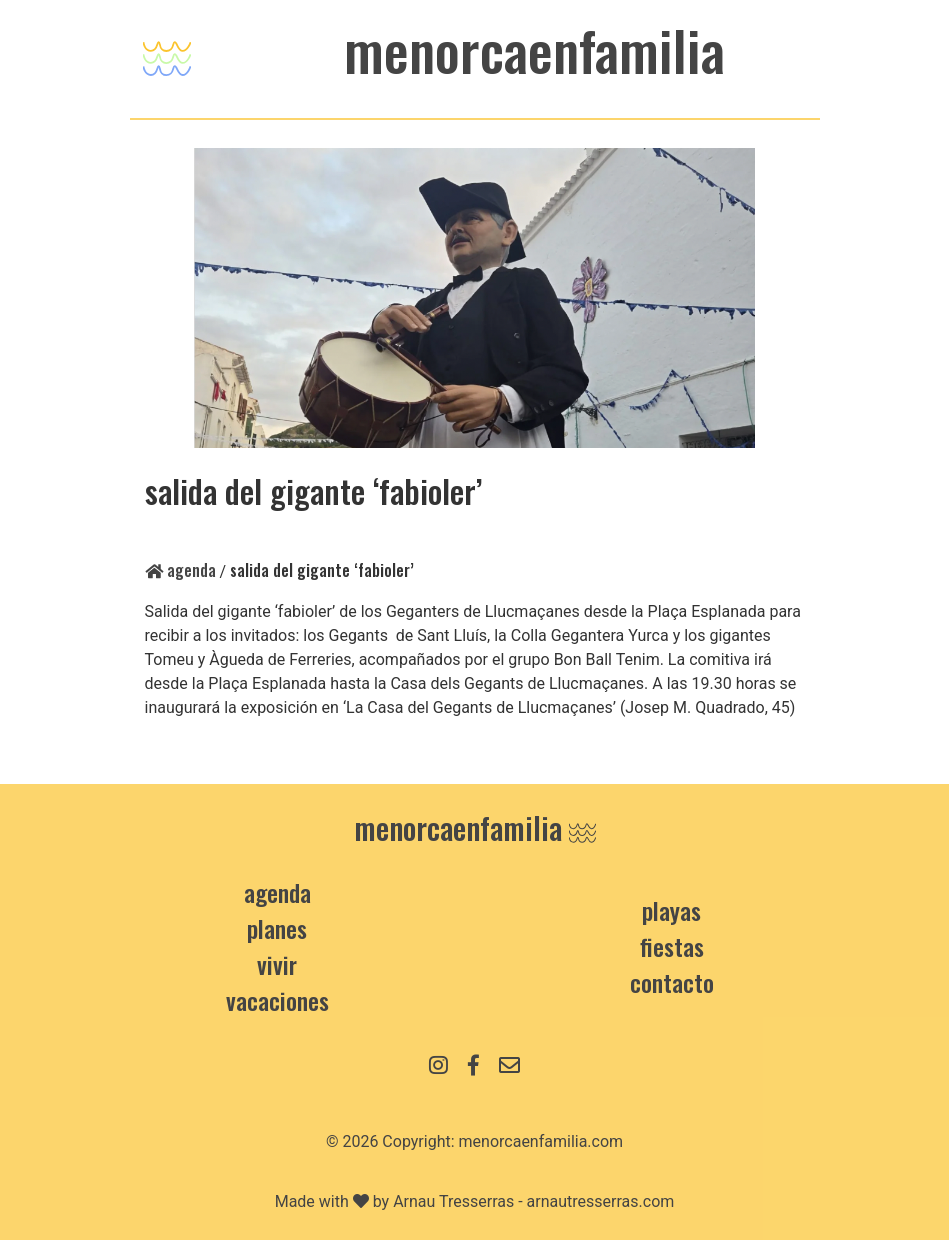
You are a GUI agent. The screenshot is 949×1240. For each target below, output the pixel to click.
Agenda (180, 570)
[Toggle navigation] (167, 53)
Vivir (277, 964)
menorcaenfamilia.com (541, 1141)
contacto (672, 982)
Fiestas (672, 946)
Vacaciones (277, 1000)
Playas (671, 910)
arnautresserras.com (601, 1201)
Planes (277, 928)
